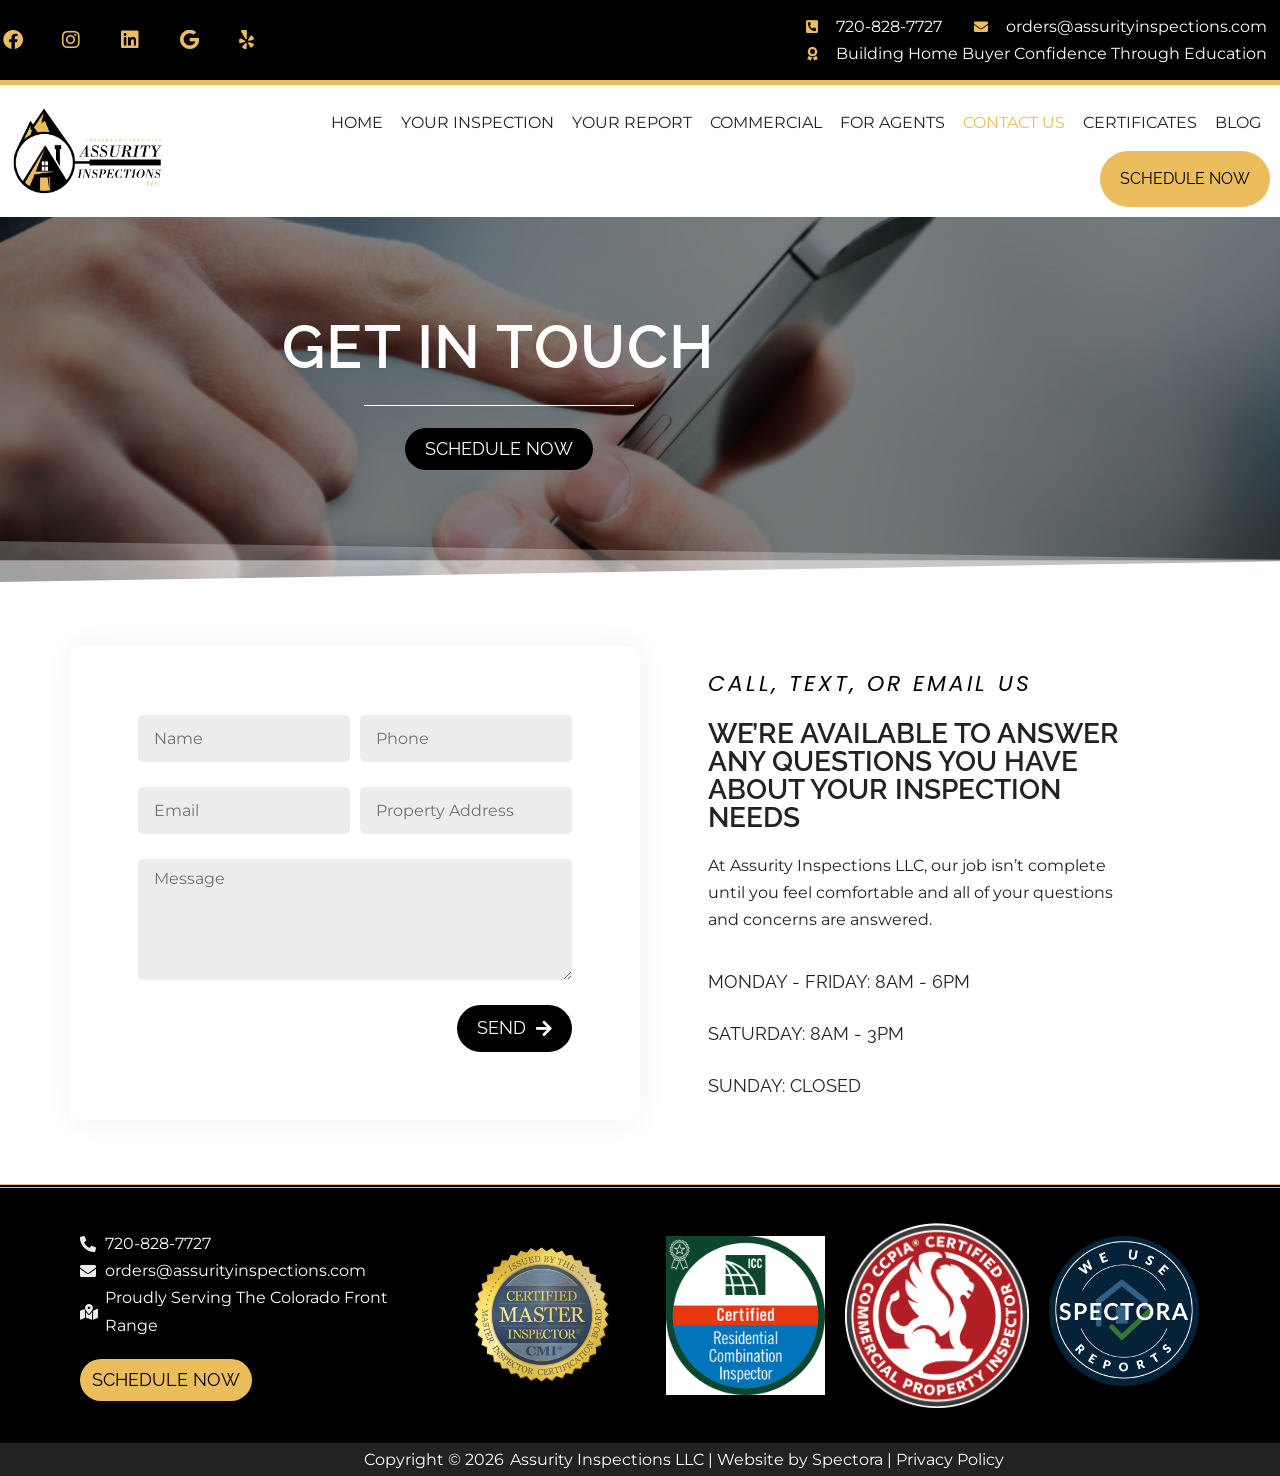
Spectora (847, 1459)
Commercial (766, 122)
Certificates (1140, 122)
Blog (1238, 122)
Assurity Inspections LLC (607, 1459)
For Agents (892, 122)
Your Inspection (477, 122)
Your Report (632, 122)
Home (357, 122)
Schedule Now (1185, 178)
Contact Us (1014, 122)
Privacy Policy (950, 1459)
